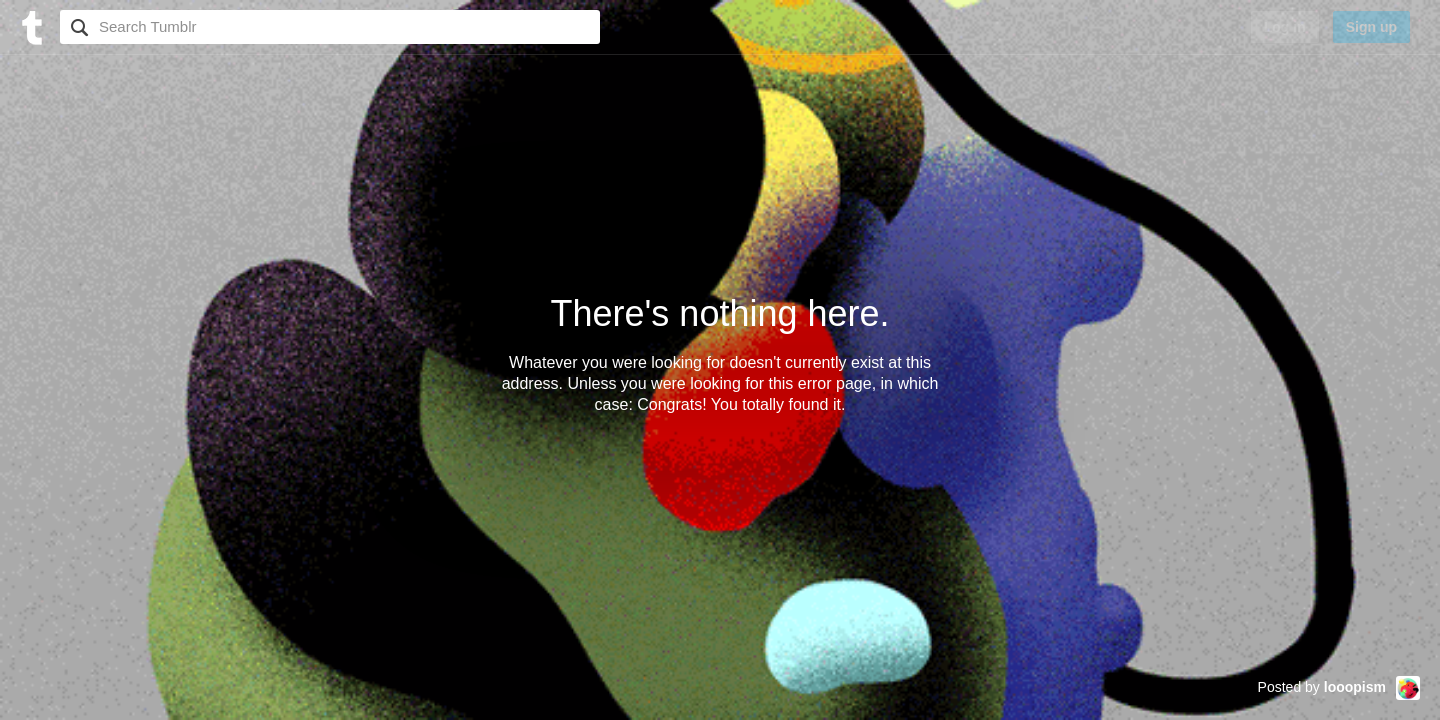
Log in (1285, 27)
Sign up (1371, 27)
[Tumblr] (30, 25)
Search (77, 27)
